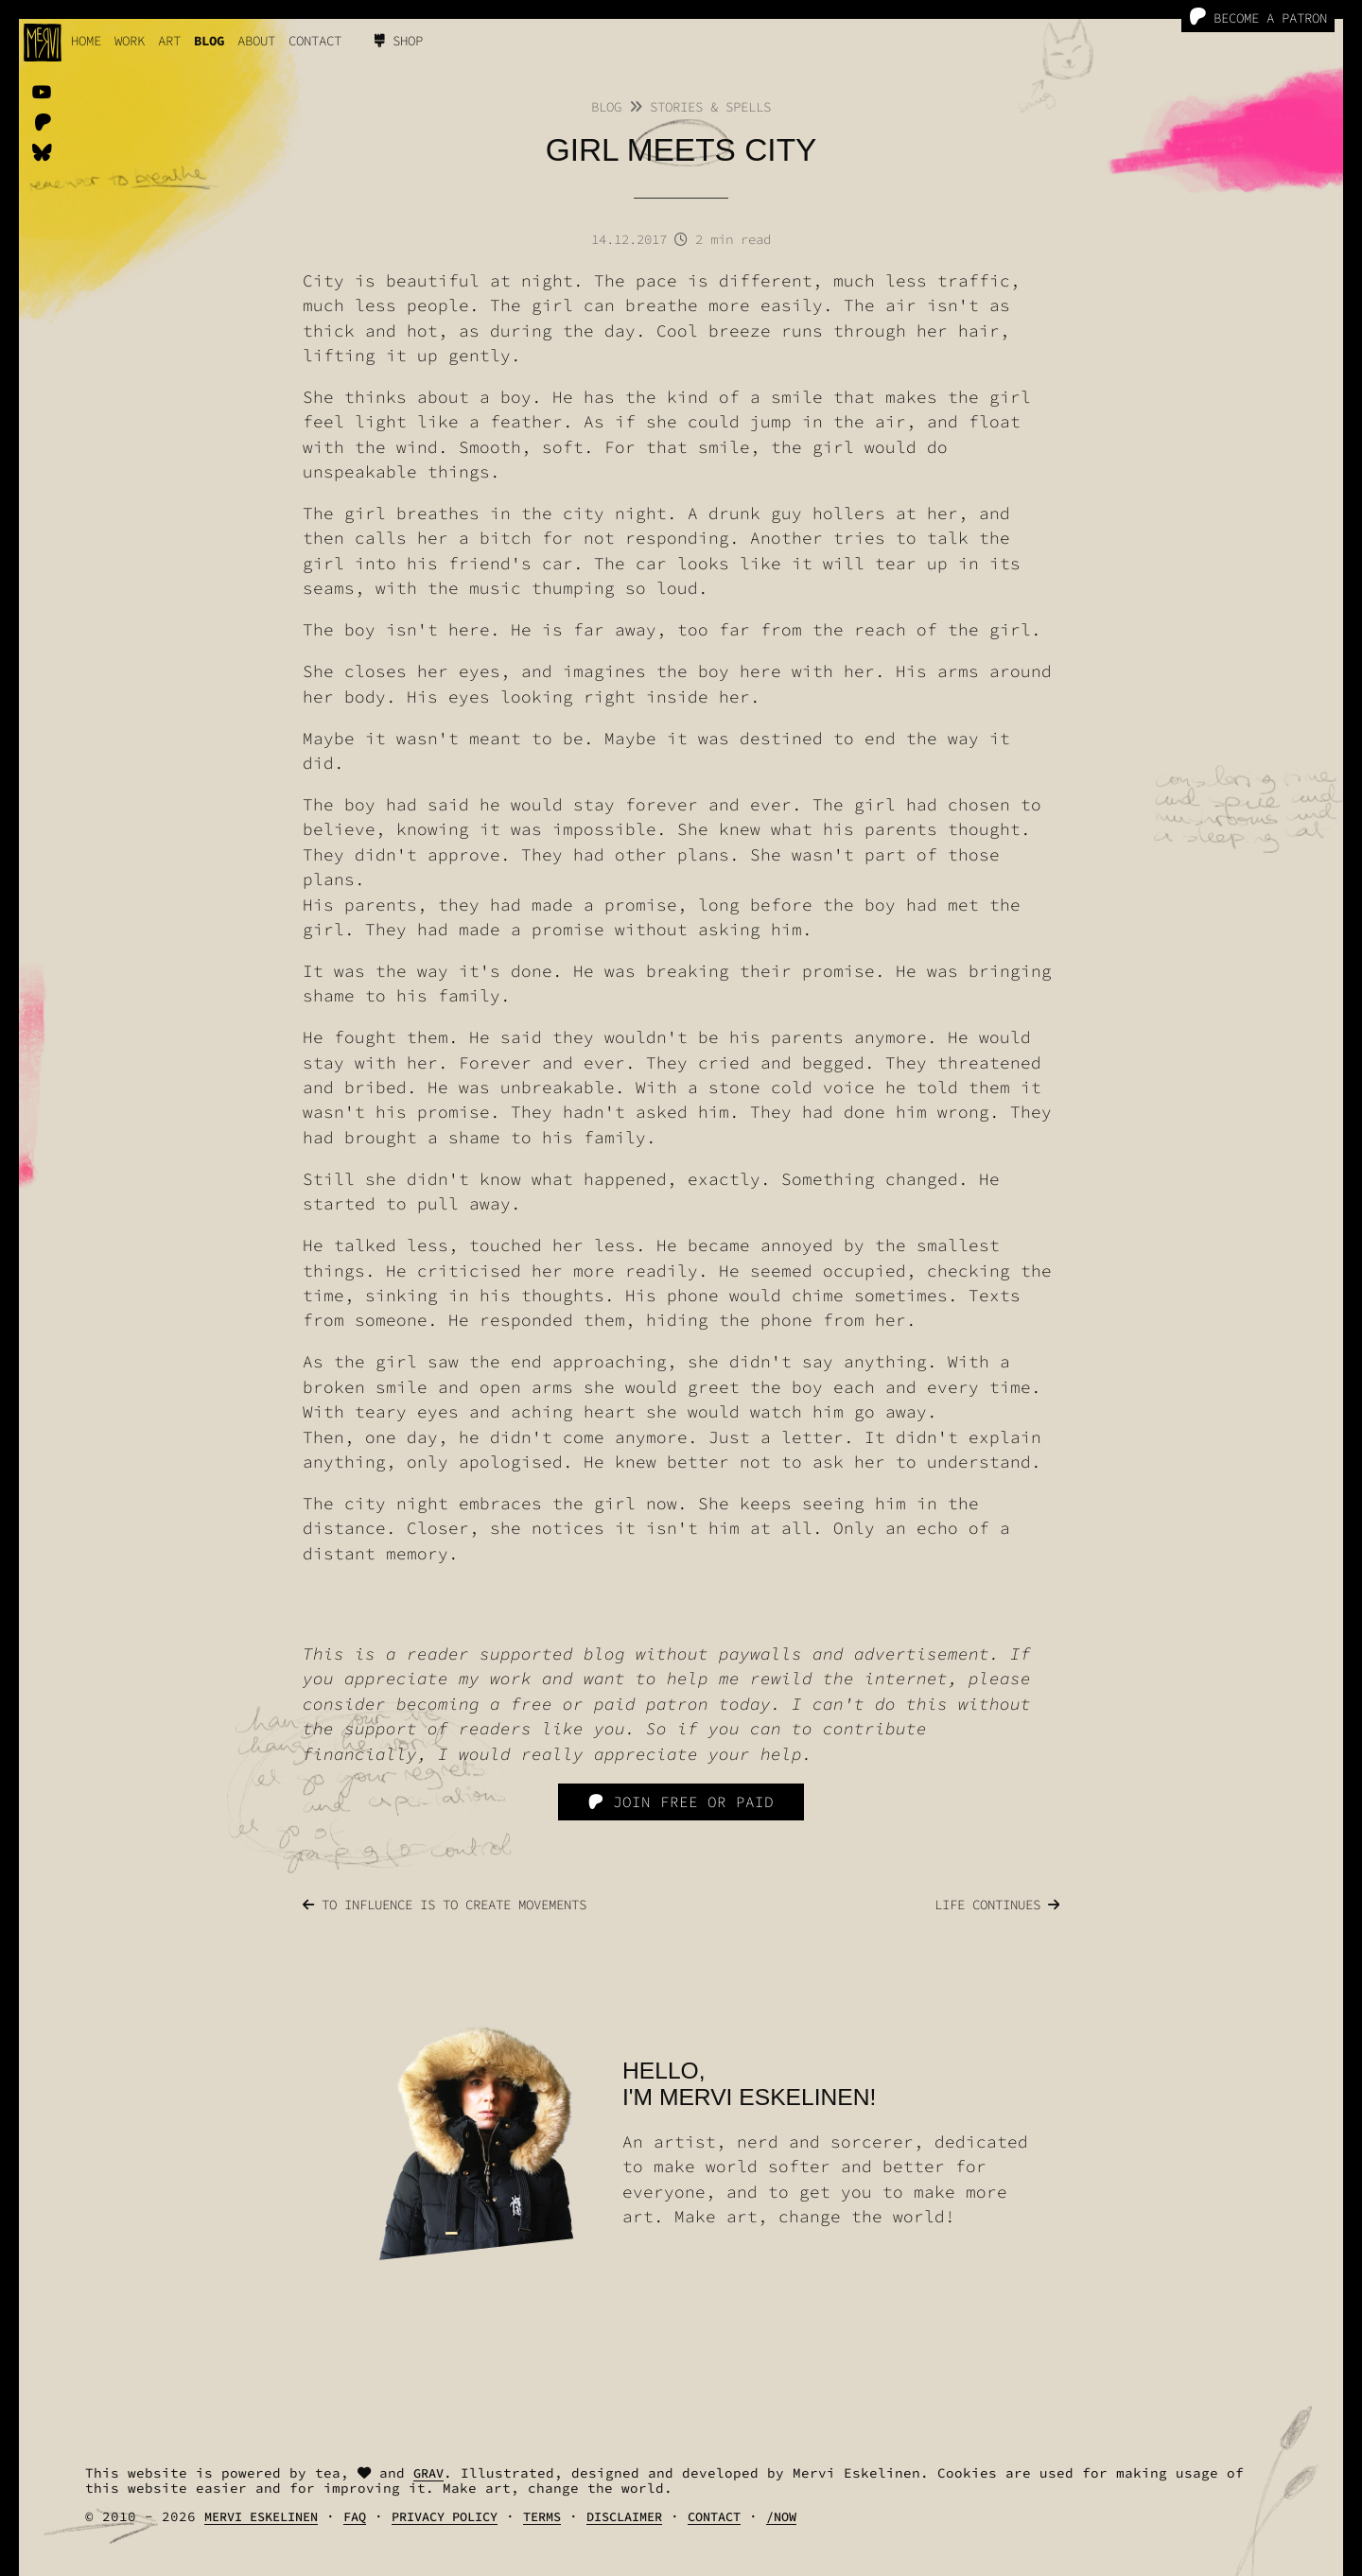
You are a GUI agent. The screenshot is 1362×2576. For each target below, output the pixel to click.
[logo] (42, 42)
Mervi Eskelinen (261, 2517)
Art (169, 40)
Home (86, 40)
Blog (209, 40)
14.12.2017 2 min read (681, 239)
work (129, 40)
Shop (399, 40)
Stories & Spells (710, 106)
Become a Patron (1258, 17)
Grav (428, 2473)
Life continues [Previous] (996, 1904)
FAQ (354, 2517)
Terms (542, 2517)
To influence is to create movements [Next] (444, 1904)
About (256, 40)
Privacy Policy (445, 2517)
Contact (314, 40)
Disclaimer (624, 2517)
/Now (781, 2517)
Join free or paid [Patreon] (681, 1801)
